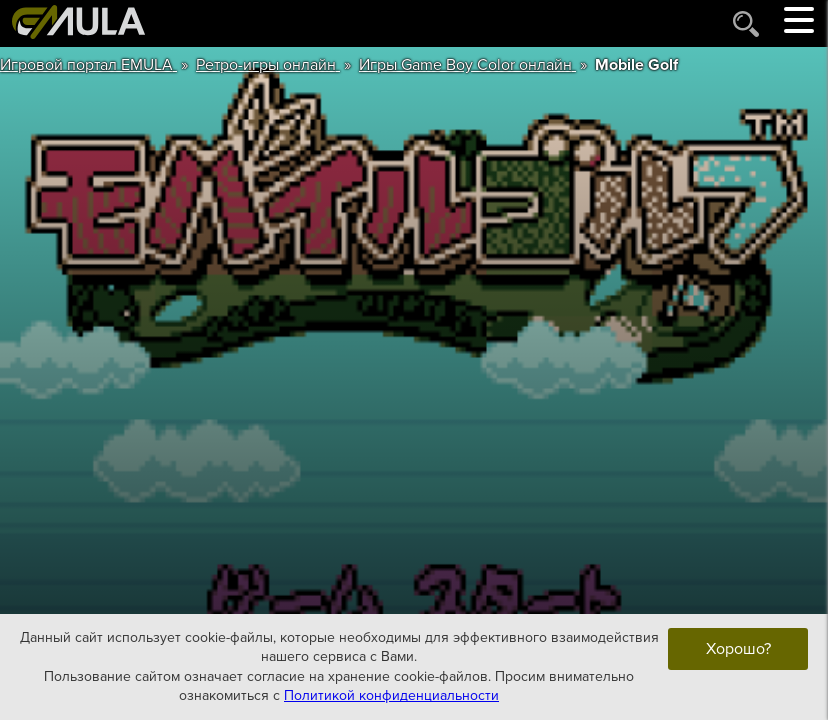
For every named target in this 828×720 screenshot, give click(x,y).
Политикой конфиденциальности (391, 695)
